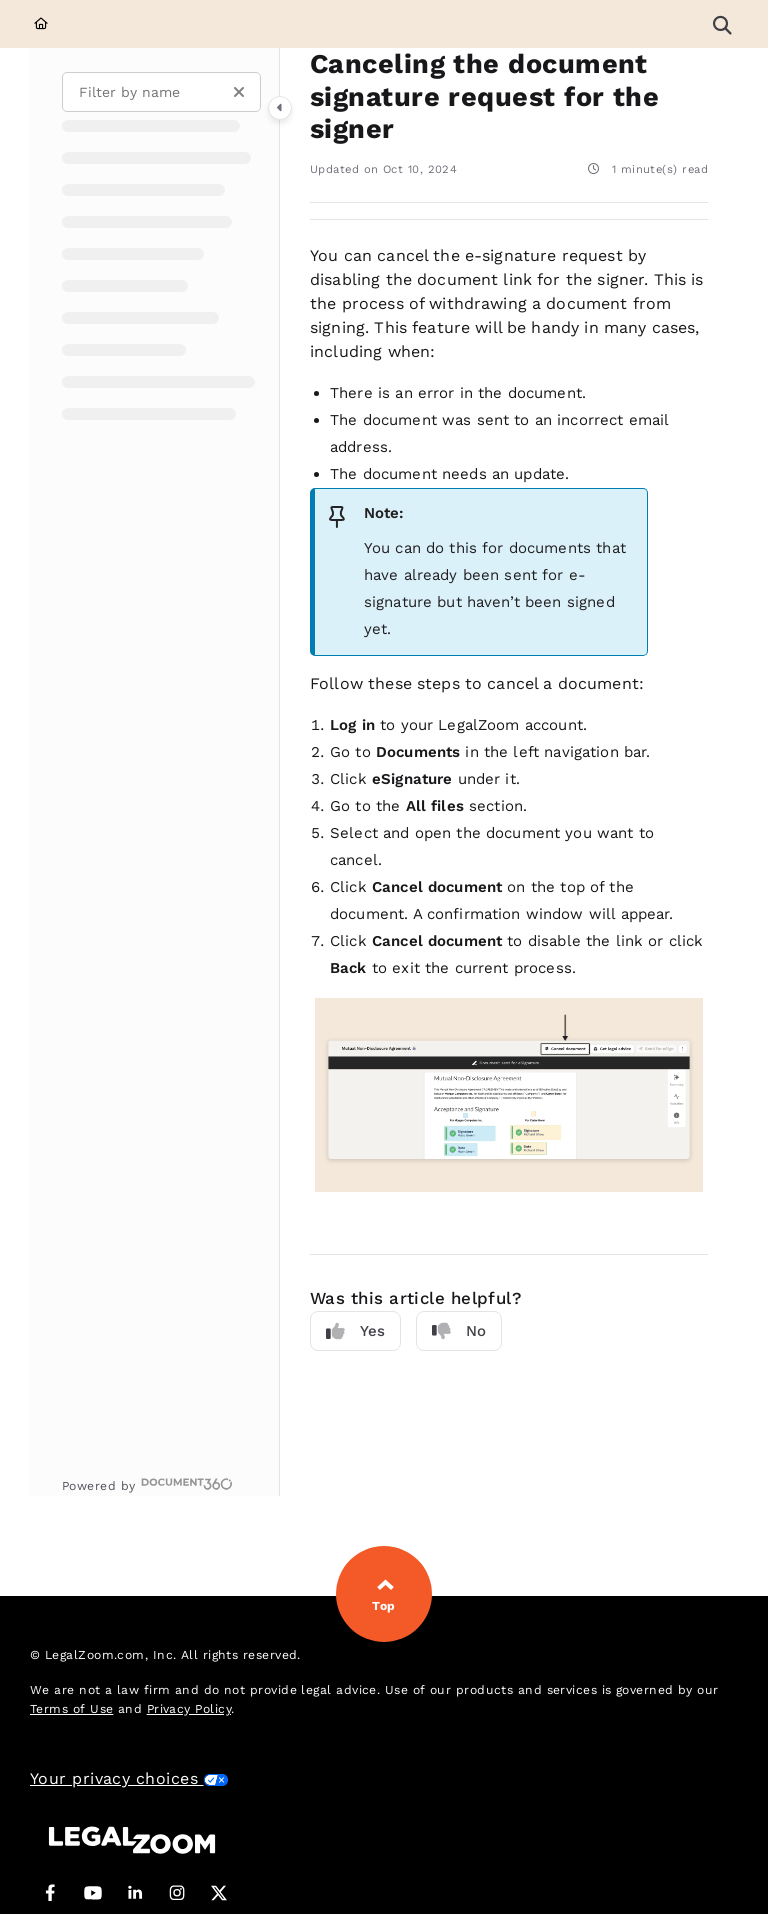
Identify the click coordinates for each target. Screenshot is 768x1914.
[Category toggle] (280, 108)
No (459, 1331)
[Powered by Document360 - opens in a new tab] (147, 1483)
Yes (355, 1331)
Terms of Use (71, 1709)
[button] (722, 24)
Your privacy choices (129, 1778)
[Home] (41, 24)
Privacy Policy (189, 1709)
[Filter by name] (161, 92)
